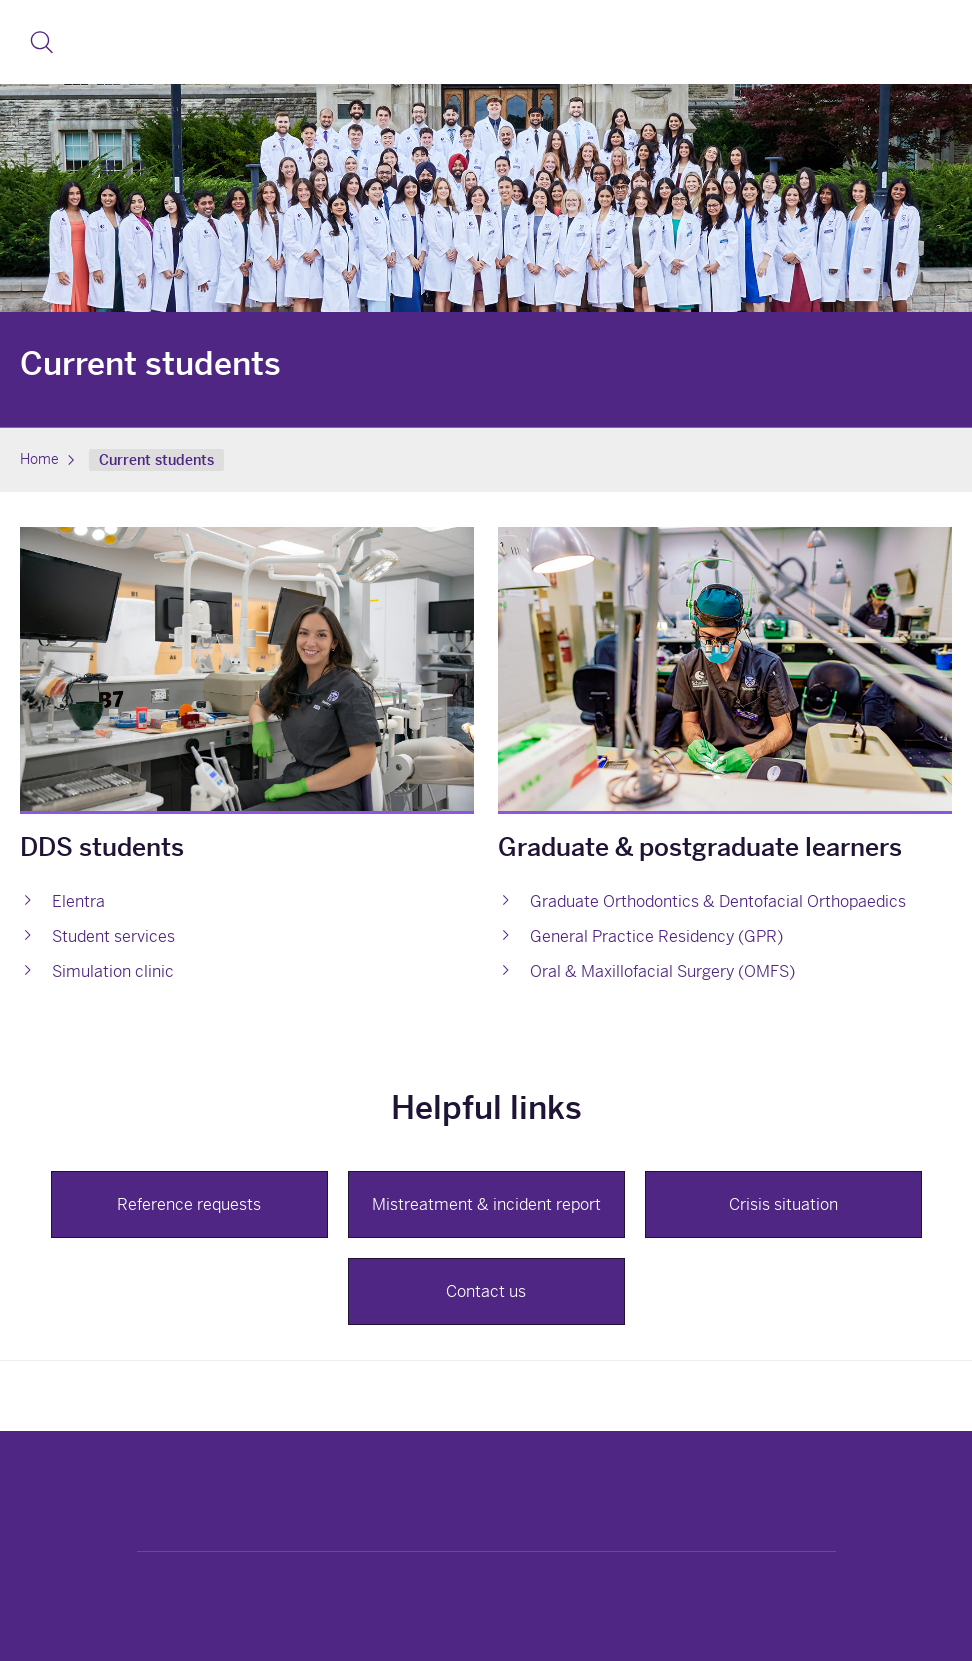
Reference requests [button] (189, 1204)
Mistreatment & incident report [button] (486, 1204)
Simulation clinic (113, 971)
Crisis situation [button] (783, 1204)
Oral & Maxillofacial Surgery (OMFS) (662, 971)
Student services (113, 936)
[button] (41, 42)
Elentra (78, 901)
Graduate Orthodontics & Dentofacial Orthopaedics (718, 901)
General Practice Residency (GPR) (656, 936)
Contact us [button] (486, 1291)
